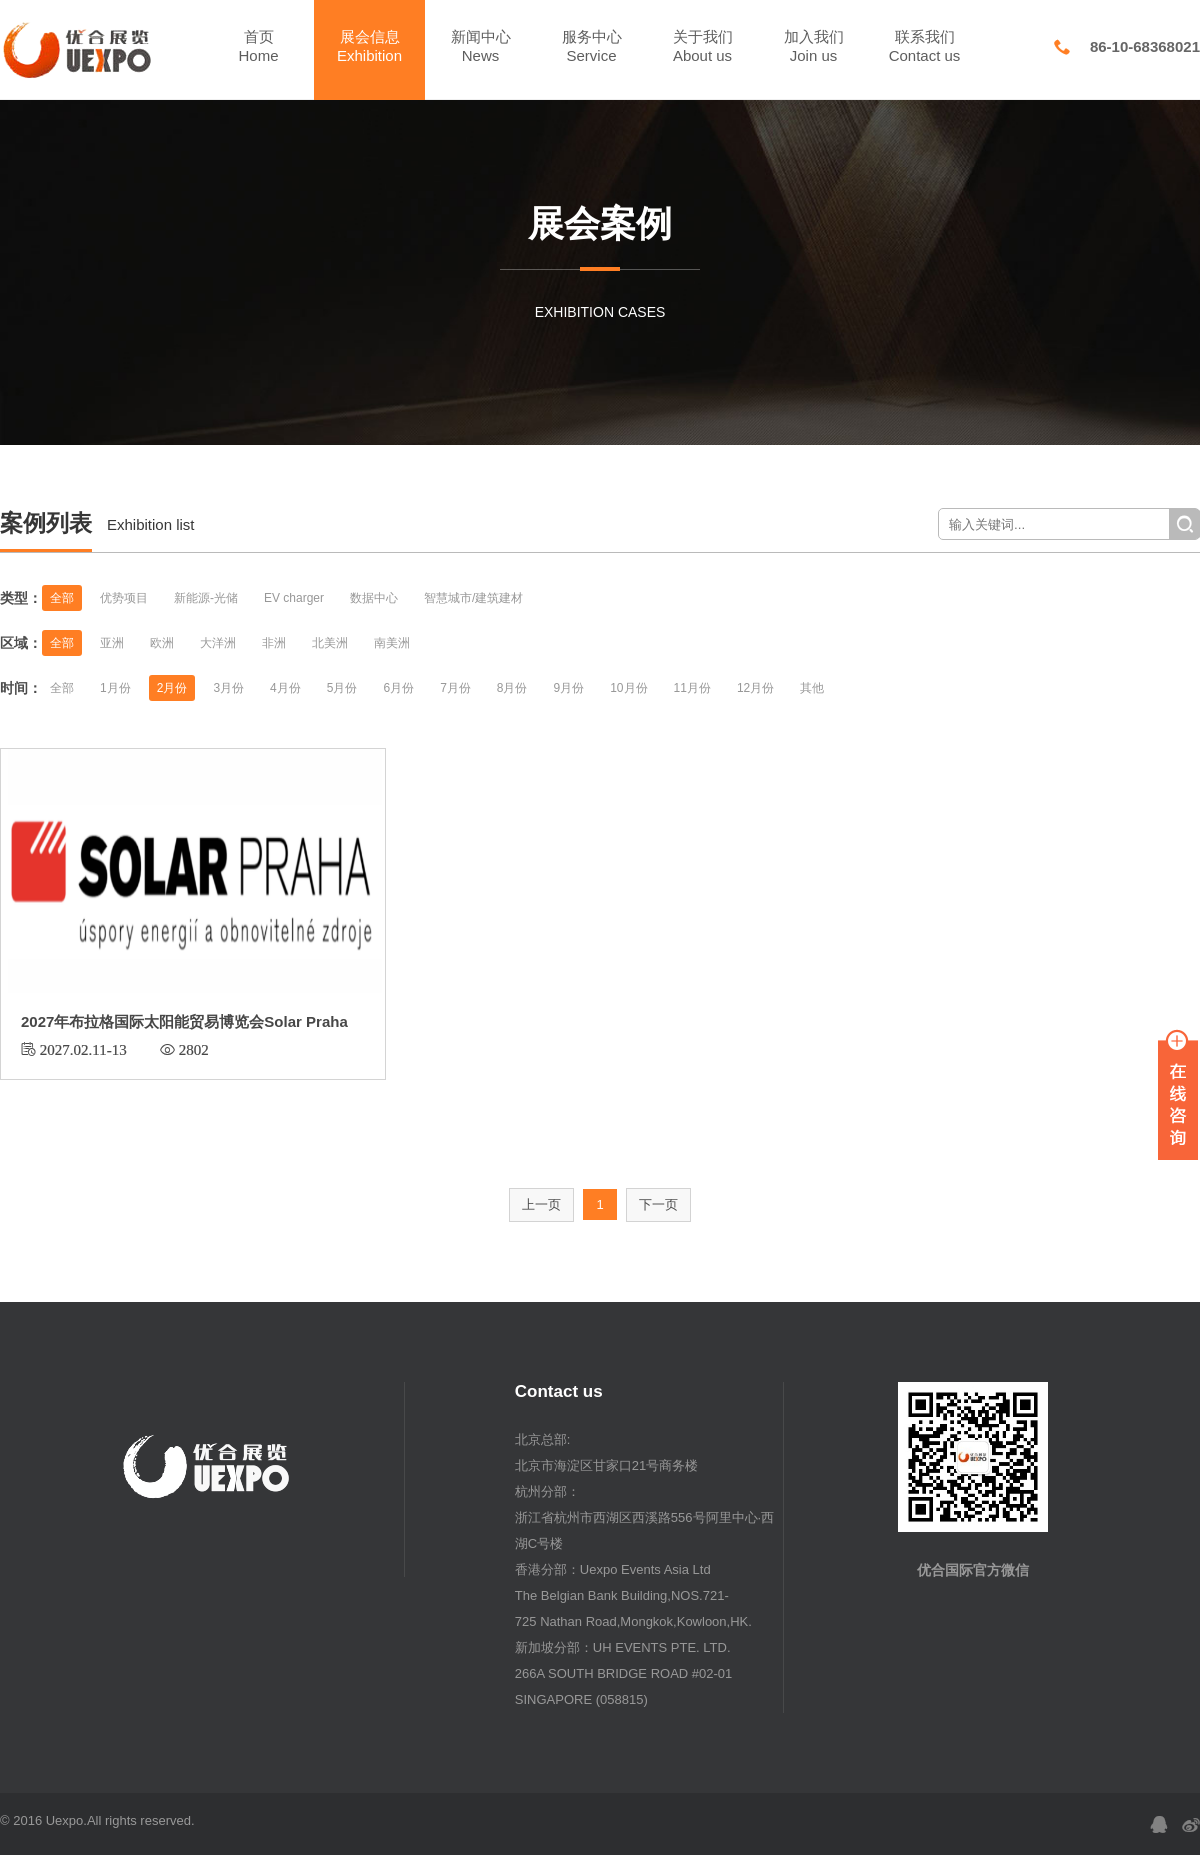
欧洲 (162, 643)
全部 (62, 598)
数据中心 (374, 598)
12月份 (755, 688)
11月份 (692, 688)
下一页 (658, 1204)
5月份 (342, 688)
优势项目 (124, 598)
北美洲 (330, 643)
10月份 (628, 688)
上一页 (541, 1204)
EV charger (294, 598)
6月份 (398, 688)
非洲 (274, 643)
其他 (812, 688)
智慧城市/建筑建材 (473, 598)
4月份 (285, 688)
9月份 (569, 688)
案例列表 (46, 523)
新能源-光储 (206, 598)
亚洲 (112, 643)
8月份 (512, 688)
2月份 (172, 688)
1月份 (115, 688)
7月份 (455, 688)
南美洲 (392, 643)
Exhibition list (151, 524)
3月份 (228, 688)
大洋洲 (218, 643)
